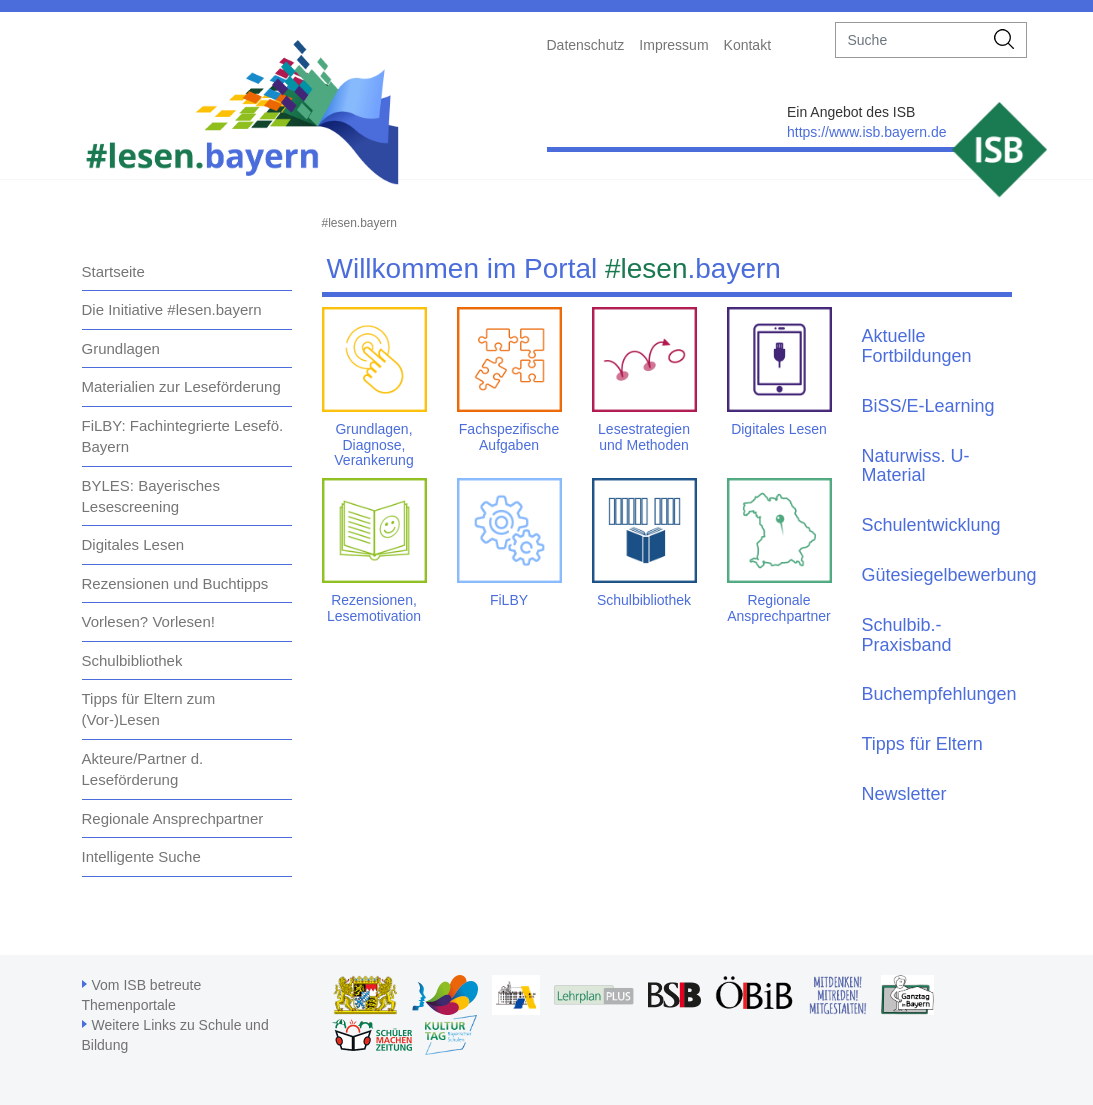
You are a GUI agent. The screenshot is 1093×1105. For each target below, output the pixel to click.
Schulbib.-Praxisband (907, 635)
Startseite (113, 271)
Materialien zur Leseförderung (181, 386)
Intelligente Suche (141, 856)
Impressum (673, 45)
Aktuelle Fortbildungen (917, 346)
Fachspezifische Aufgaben (509, 436)
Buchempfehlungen (939, 694)
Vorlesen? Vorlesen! (148, 621)
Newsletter (904, 794)
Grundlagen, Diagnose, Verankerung (373, 444)
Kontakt (747, 45)
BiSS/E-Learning (928, 406)
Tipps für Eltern (922, 744)
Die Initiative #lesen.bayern (172, 309)
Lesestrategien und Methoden (644, 436)
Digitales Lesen (133, 544)
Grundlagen (121, 348)
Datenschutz (586, 45)
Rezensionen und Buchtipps (175, 583)
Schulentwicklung (931, 525)
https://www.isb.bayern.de (867, 132)
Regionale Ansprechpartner (173, 818)
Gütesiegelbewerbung (949, 575)
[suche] (909, 40)
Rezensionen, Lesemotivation (374, 607)
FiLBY (509, 600)
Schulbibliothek (132, 660)
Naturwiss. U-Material (916, 466)
